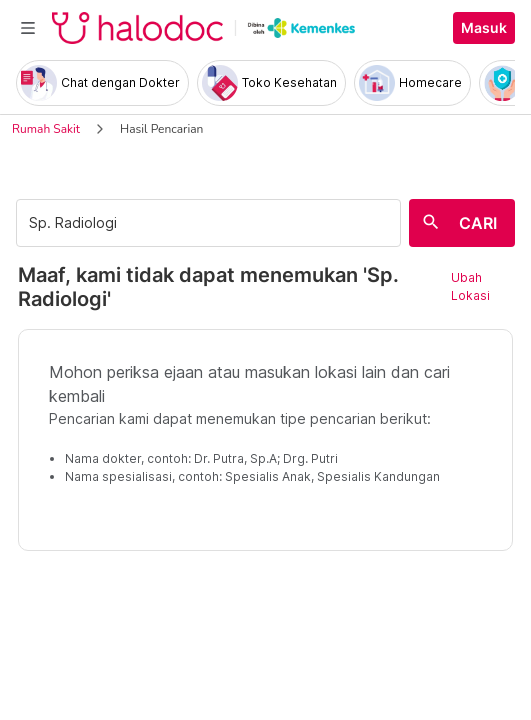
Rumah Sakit (46, 129)
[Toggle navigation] (28, 28)
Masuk (484, 28)
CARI (478, 223)
